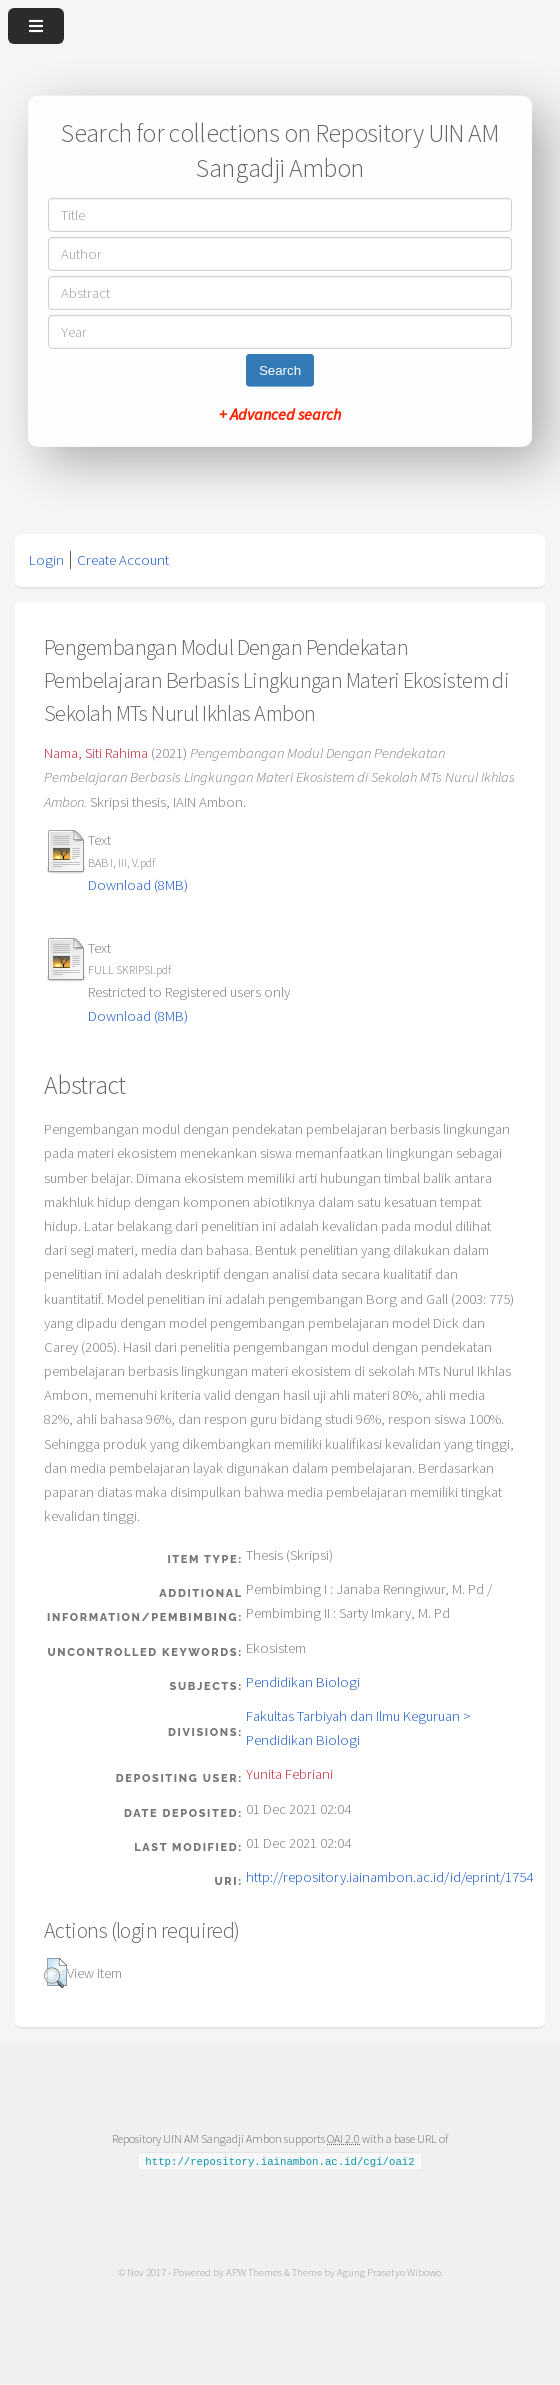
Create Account (123, 560)
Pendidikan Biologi (303, 1682)
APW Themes (254, 2272)
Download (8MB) (138, 885)
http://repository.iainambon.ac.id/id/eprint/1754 (389, 1877)
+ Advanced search (280, 414)
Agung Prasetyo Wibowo (389, 2272)
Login (46, 560)
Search (280, 370)
